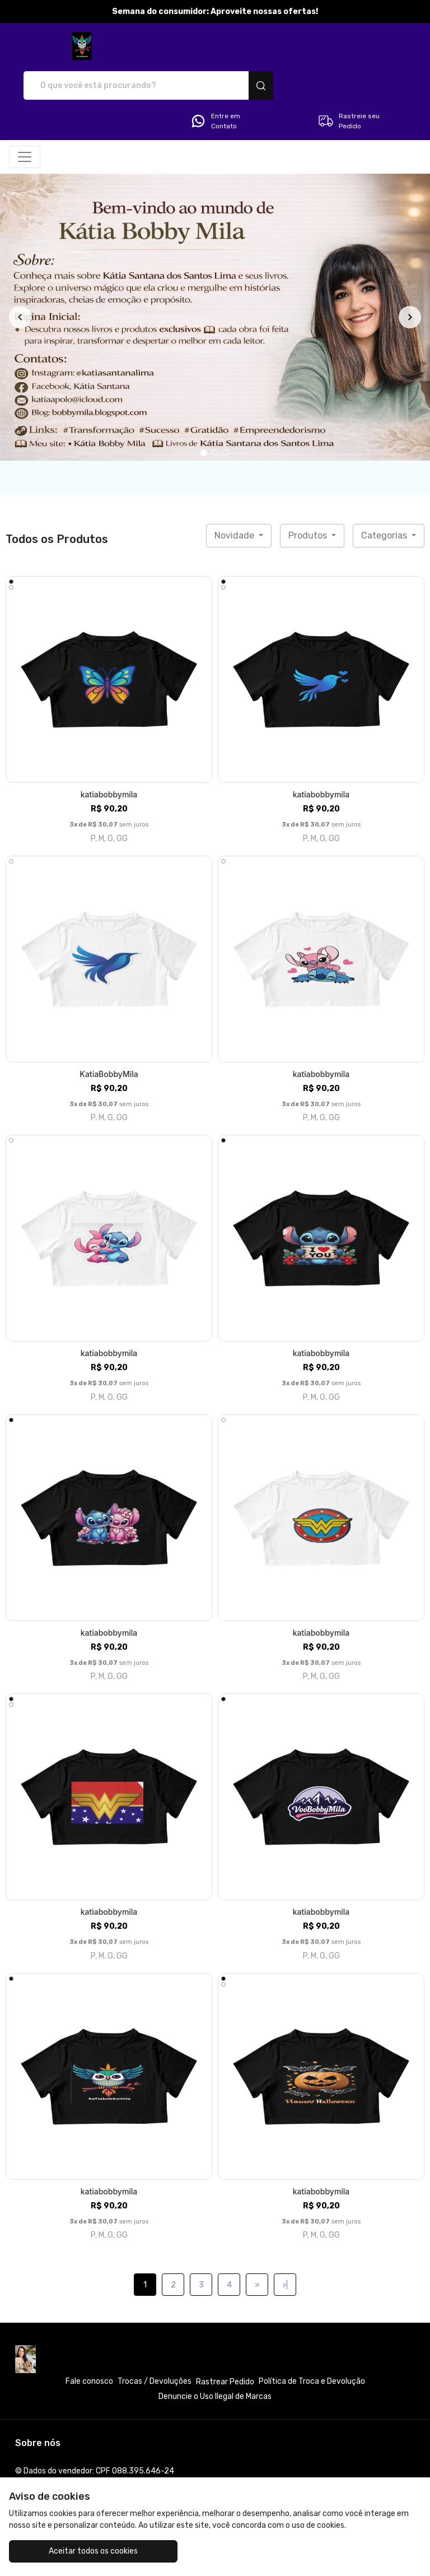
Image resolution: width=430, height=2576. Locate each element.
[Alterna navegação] (24, 117)
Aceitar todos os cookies (77, 2551)
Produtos (308, 496)
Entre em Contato (215, 82)
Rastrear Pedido (225, 2342)
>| (285, 2245)
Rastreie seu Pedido (348, 82)
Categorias (385, 496)
